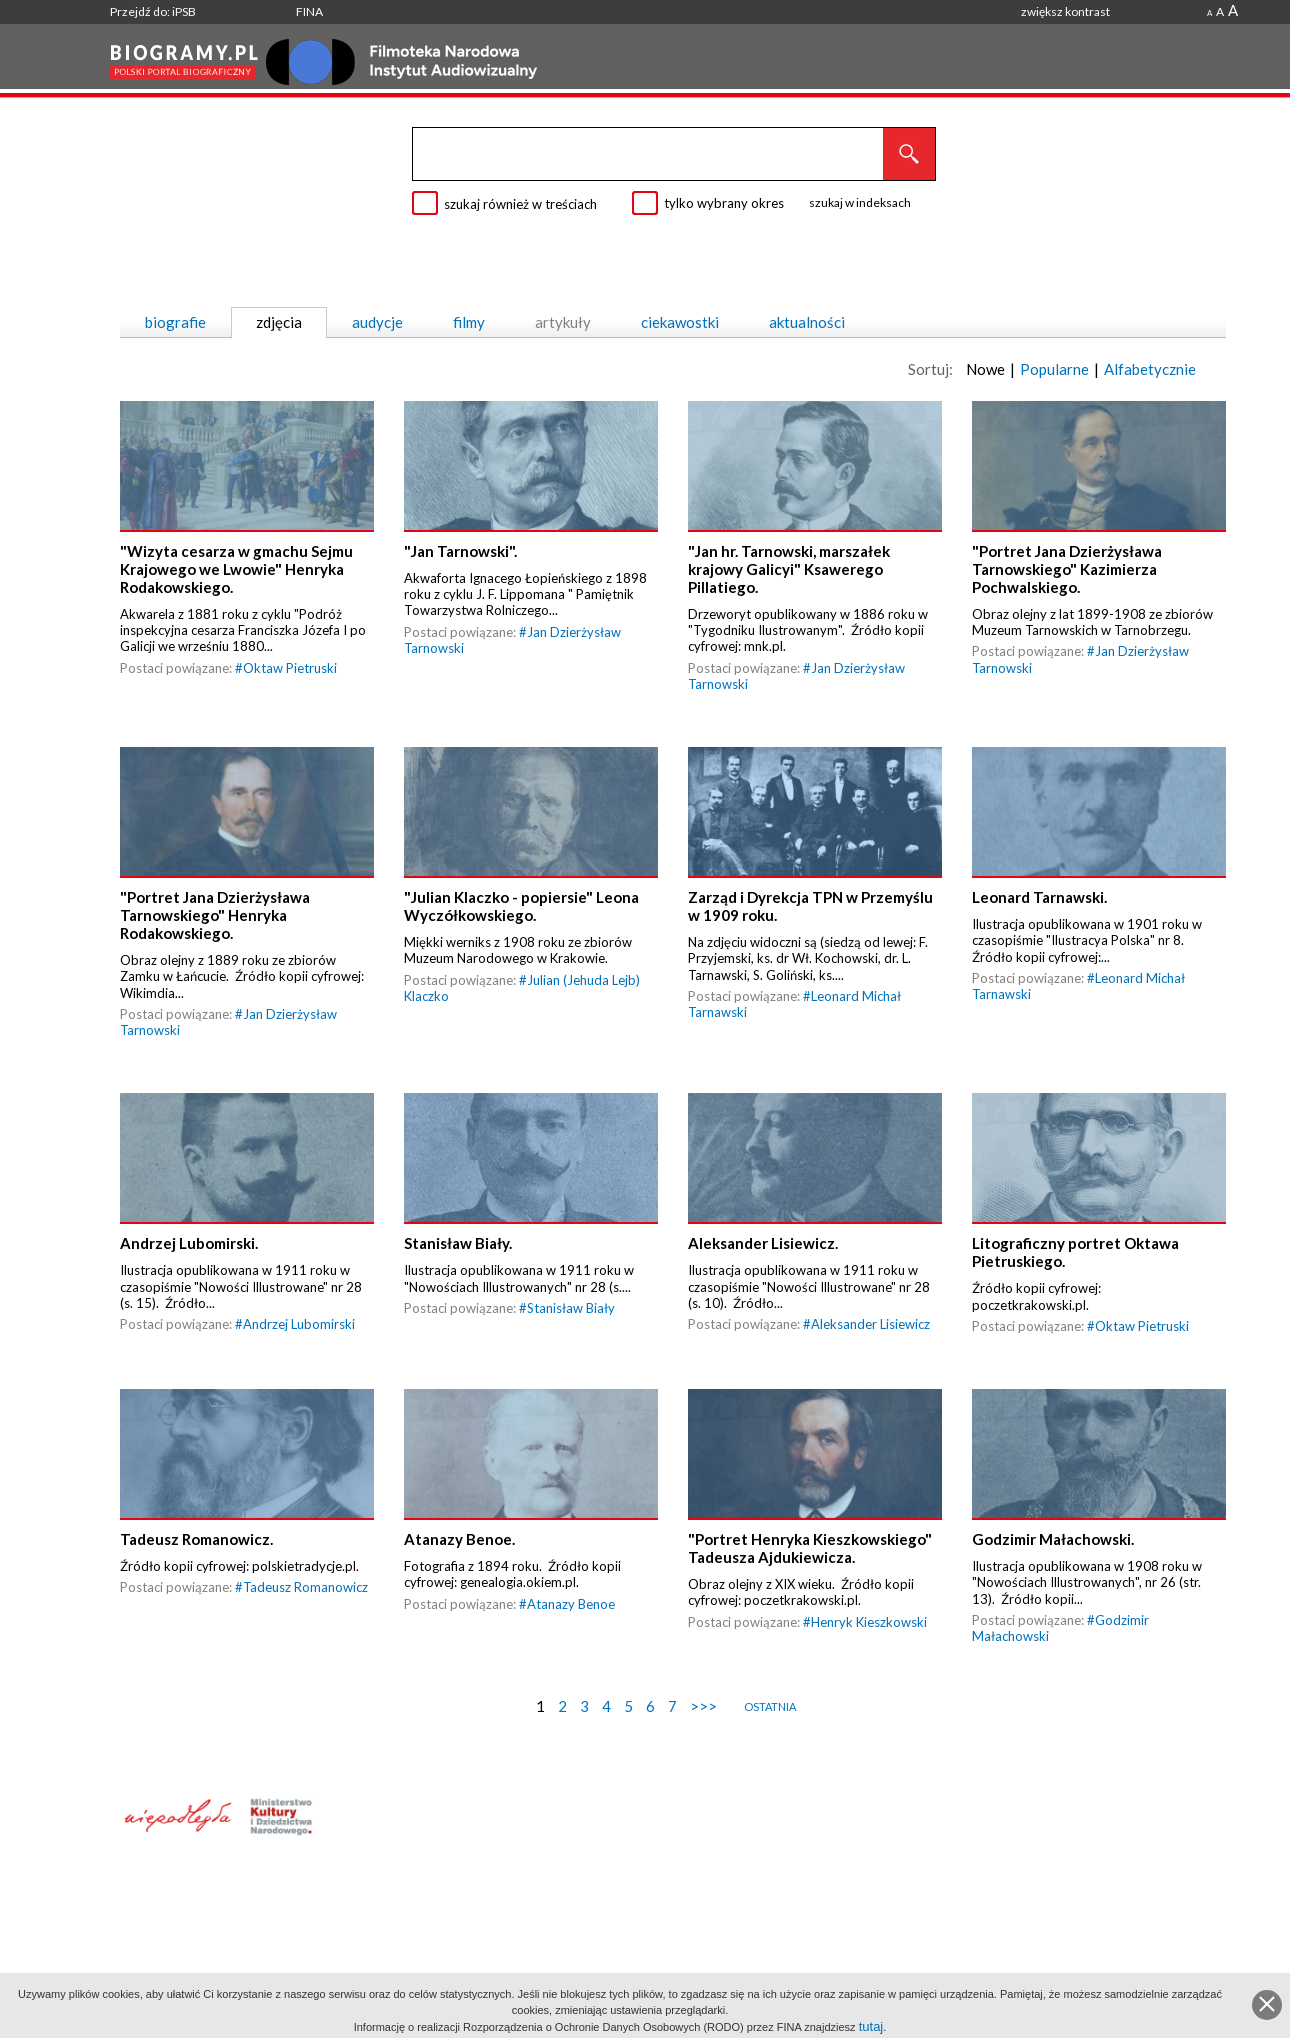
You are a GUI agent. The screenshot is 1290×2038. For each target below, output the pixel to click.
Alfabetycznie (1150, 369)
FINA (309, 11)
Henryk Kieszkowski (869, 1622)
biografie (175, 322)
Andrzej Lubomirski (299, 1324)
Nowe (985, 369)
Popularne (1054, 369)
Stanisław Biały (571, 1308)
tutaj (871, 2026)
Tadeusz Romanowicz (305, 1587)
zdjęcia (279, 322)
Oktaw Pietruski (290, 668)
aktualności (807, 322)
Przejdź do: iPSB (153, 11)
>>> (703, 1706)
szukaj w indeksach (860, 202)
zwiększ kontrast (1065, 11)
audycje (377, 322)
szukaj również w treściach (520, 204)
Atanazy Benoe (571, 1604)
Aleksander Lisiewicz (870, 1324)
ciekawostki (680, 322)
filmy (469, 322)
